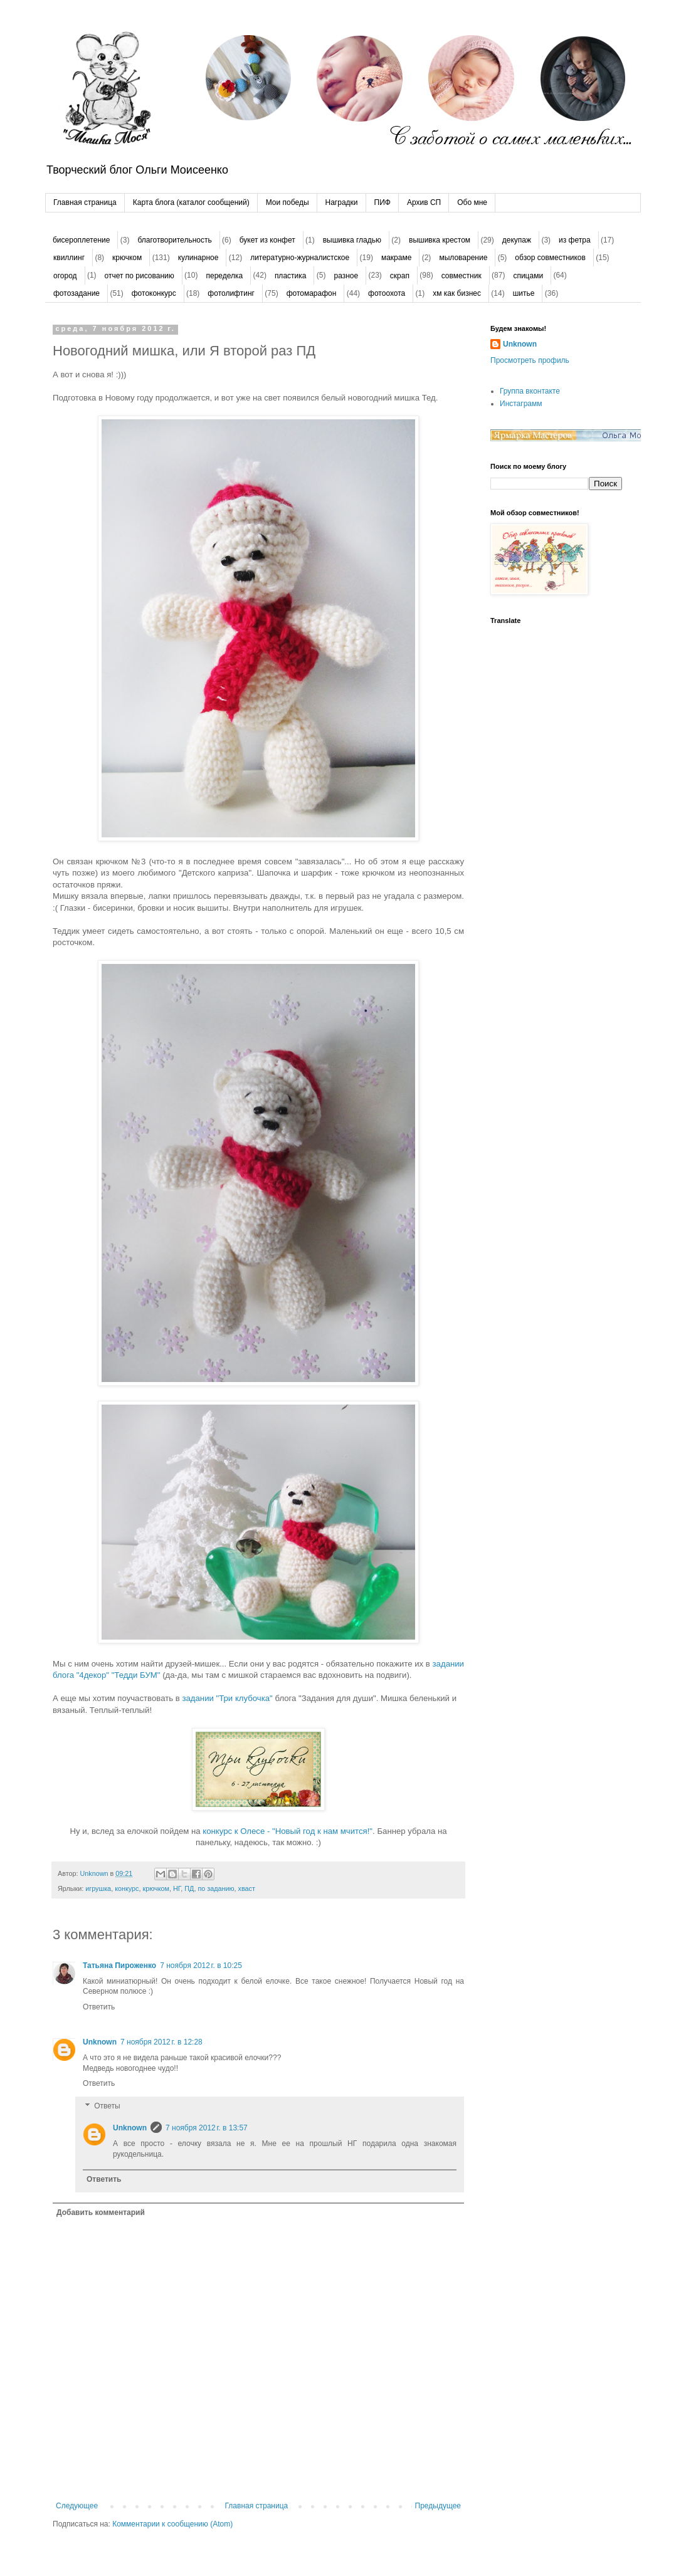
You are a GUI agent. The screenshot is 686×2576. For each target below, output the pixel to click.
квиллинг (69, 257)
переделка (224, 275)
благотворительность (174, 240)
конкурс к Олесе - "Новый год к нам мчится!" (287, 1831)
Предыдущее (438, 2505)
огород (65, 275)
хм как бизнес (457, 293)
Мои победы (287, 202)
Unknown (100, 2042)
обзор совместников (550, 257)
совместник (461, 275)
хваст (246, 1888)
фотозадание (76, 293)
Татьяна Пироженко (119, 1965)
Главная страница (85, 202)
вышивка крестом (439, 240)
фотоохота (386, 293)
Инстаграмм (521, 403)
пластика (291, 275)
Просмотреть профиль (529, 360)
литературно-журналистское (299, 257)
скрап (399, 275)
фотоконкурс (154, 293)
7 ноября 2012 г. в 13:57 (207, 2127)
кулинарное (198, 257)
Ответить (99, 2007)
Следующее (77, 2505)
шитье (524, 293)
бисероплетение (81, 240)
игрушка (98, 1888)
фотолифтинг (231, 293)
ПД (189, 1888)
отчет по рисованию (139, 275)
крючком (127, 257)
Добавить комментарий (100, 2212)
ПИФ (382, 202)
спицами (528, 275)
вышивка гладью (352, 240)
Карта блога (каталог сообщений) (191, 202)
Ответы (107, 2106)
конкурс (127, 1888)
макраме (396, 257)
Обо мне (472, 202)
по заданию (216, 1888)
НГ (177, 1888)
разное (346, 275)
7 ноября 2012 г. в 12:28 (161, 2042)
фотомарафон (312, 293)
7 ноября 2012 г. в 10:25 (201, 1965)
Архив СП (424, 202)
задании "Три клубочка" (228, 1698)
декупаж (516, 240)
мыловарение (463, 257)
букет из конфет (267, 240)
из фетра (575, 240)
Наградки (341, 202)
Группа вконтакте (530, 391)
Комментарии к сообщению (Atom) (172, 2524)
